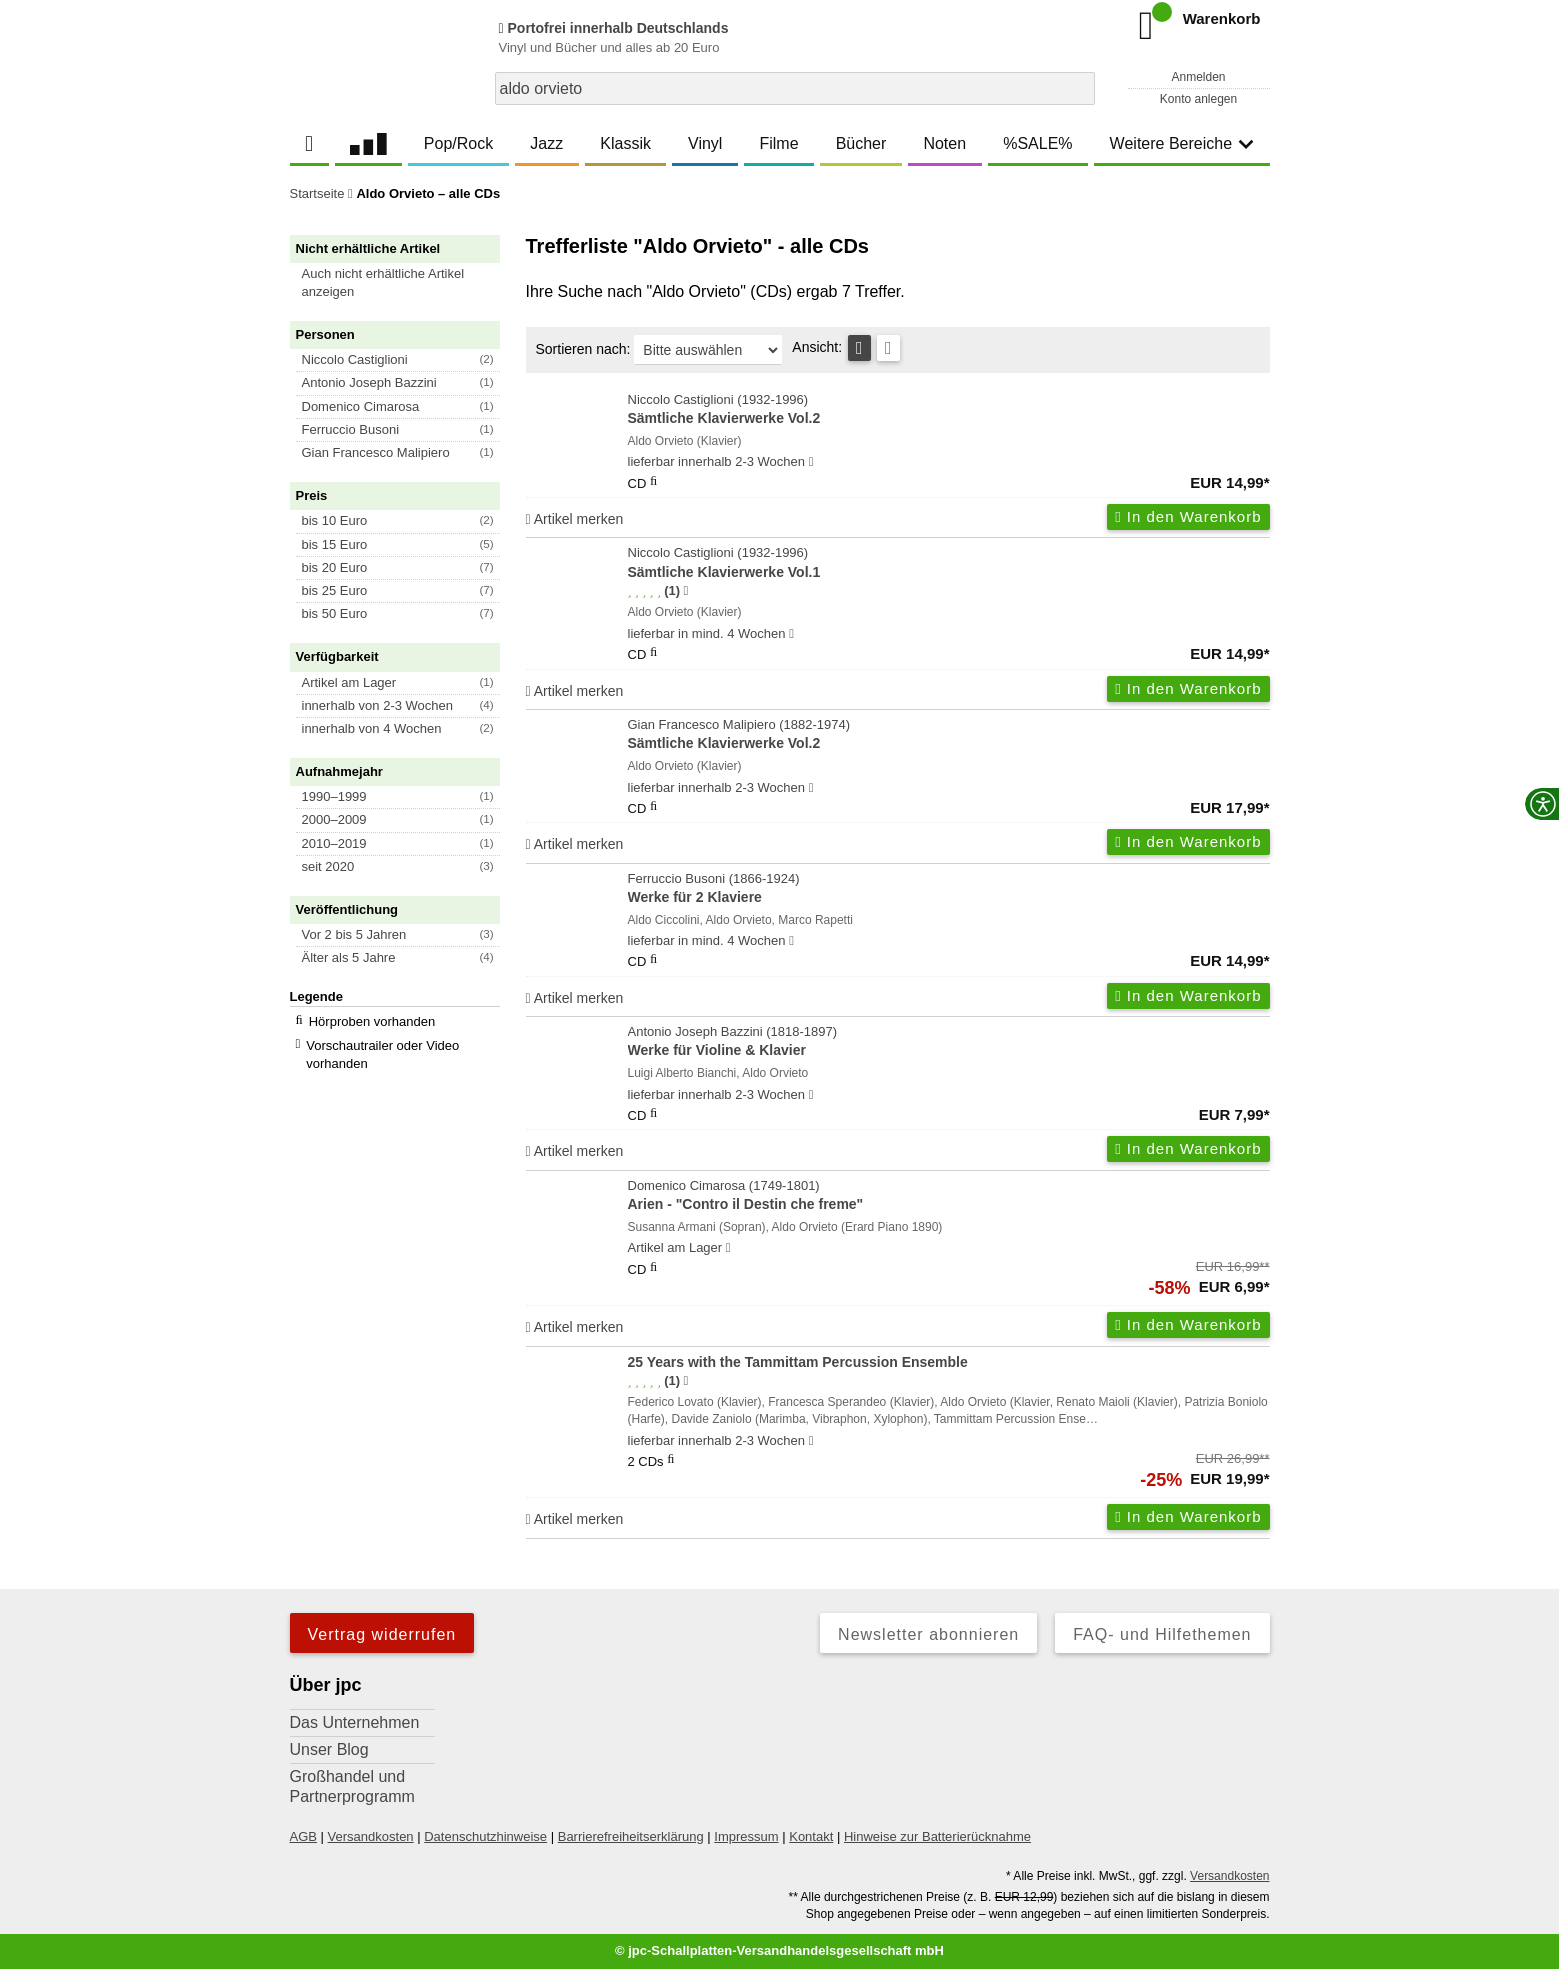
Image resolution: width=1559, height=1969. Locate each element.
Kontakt (811, 1836)
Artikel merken (575, 519)
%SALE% (1037, 143)
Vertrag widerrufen (382, 1634)
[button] (404, 283)
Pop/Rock (458, 143)
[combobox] (795, 88)
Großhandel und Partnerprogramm (352, 1786)
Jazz (546, 143)
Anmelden (1198, 77)
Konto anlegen (1198, 99)
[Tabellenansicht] (859, 348)
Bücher (861, 143)
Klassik (625, 143)
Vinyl (705, 143)
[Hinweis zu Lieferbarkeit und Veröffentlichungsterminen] (811, 462)
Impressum (746, 1836)
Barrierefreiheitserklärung (631, 1836)
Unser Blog (329, 1749)
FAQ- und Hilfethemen (1162, 1634)
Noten (944, 143)
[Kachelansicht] (888, 348)
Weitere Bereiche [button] (1182, 143)
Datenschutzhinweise (485, 1836)
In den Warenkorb (1188, 516)
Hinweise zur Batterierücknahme (937, 1836)
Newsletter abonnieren (928, 1634)
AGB (303, 1836)
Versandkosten (371, 1836)
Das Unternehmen (355, 1722)
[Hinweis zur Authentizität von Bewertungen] (685, 591)
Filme (778, 143)
